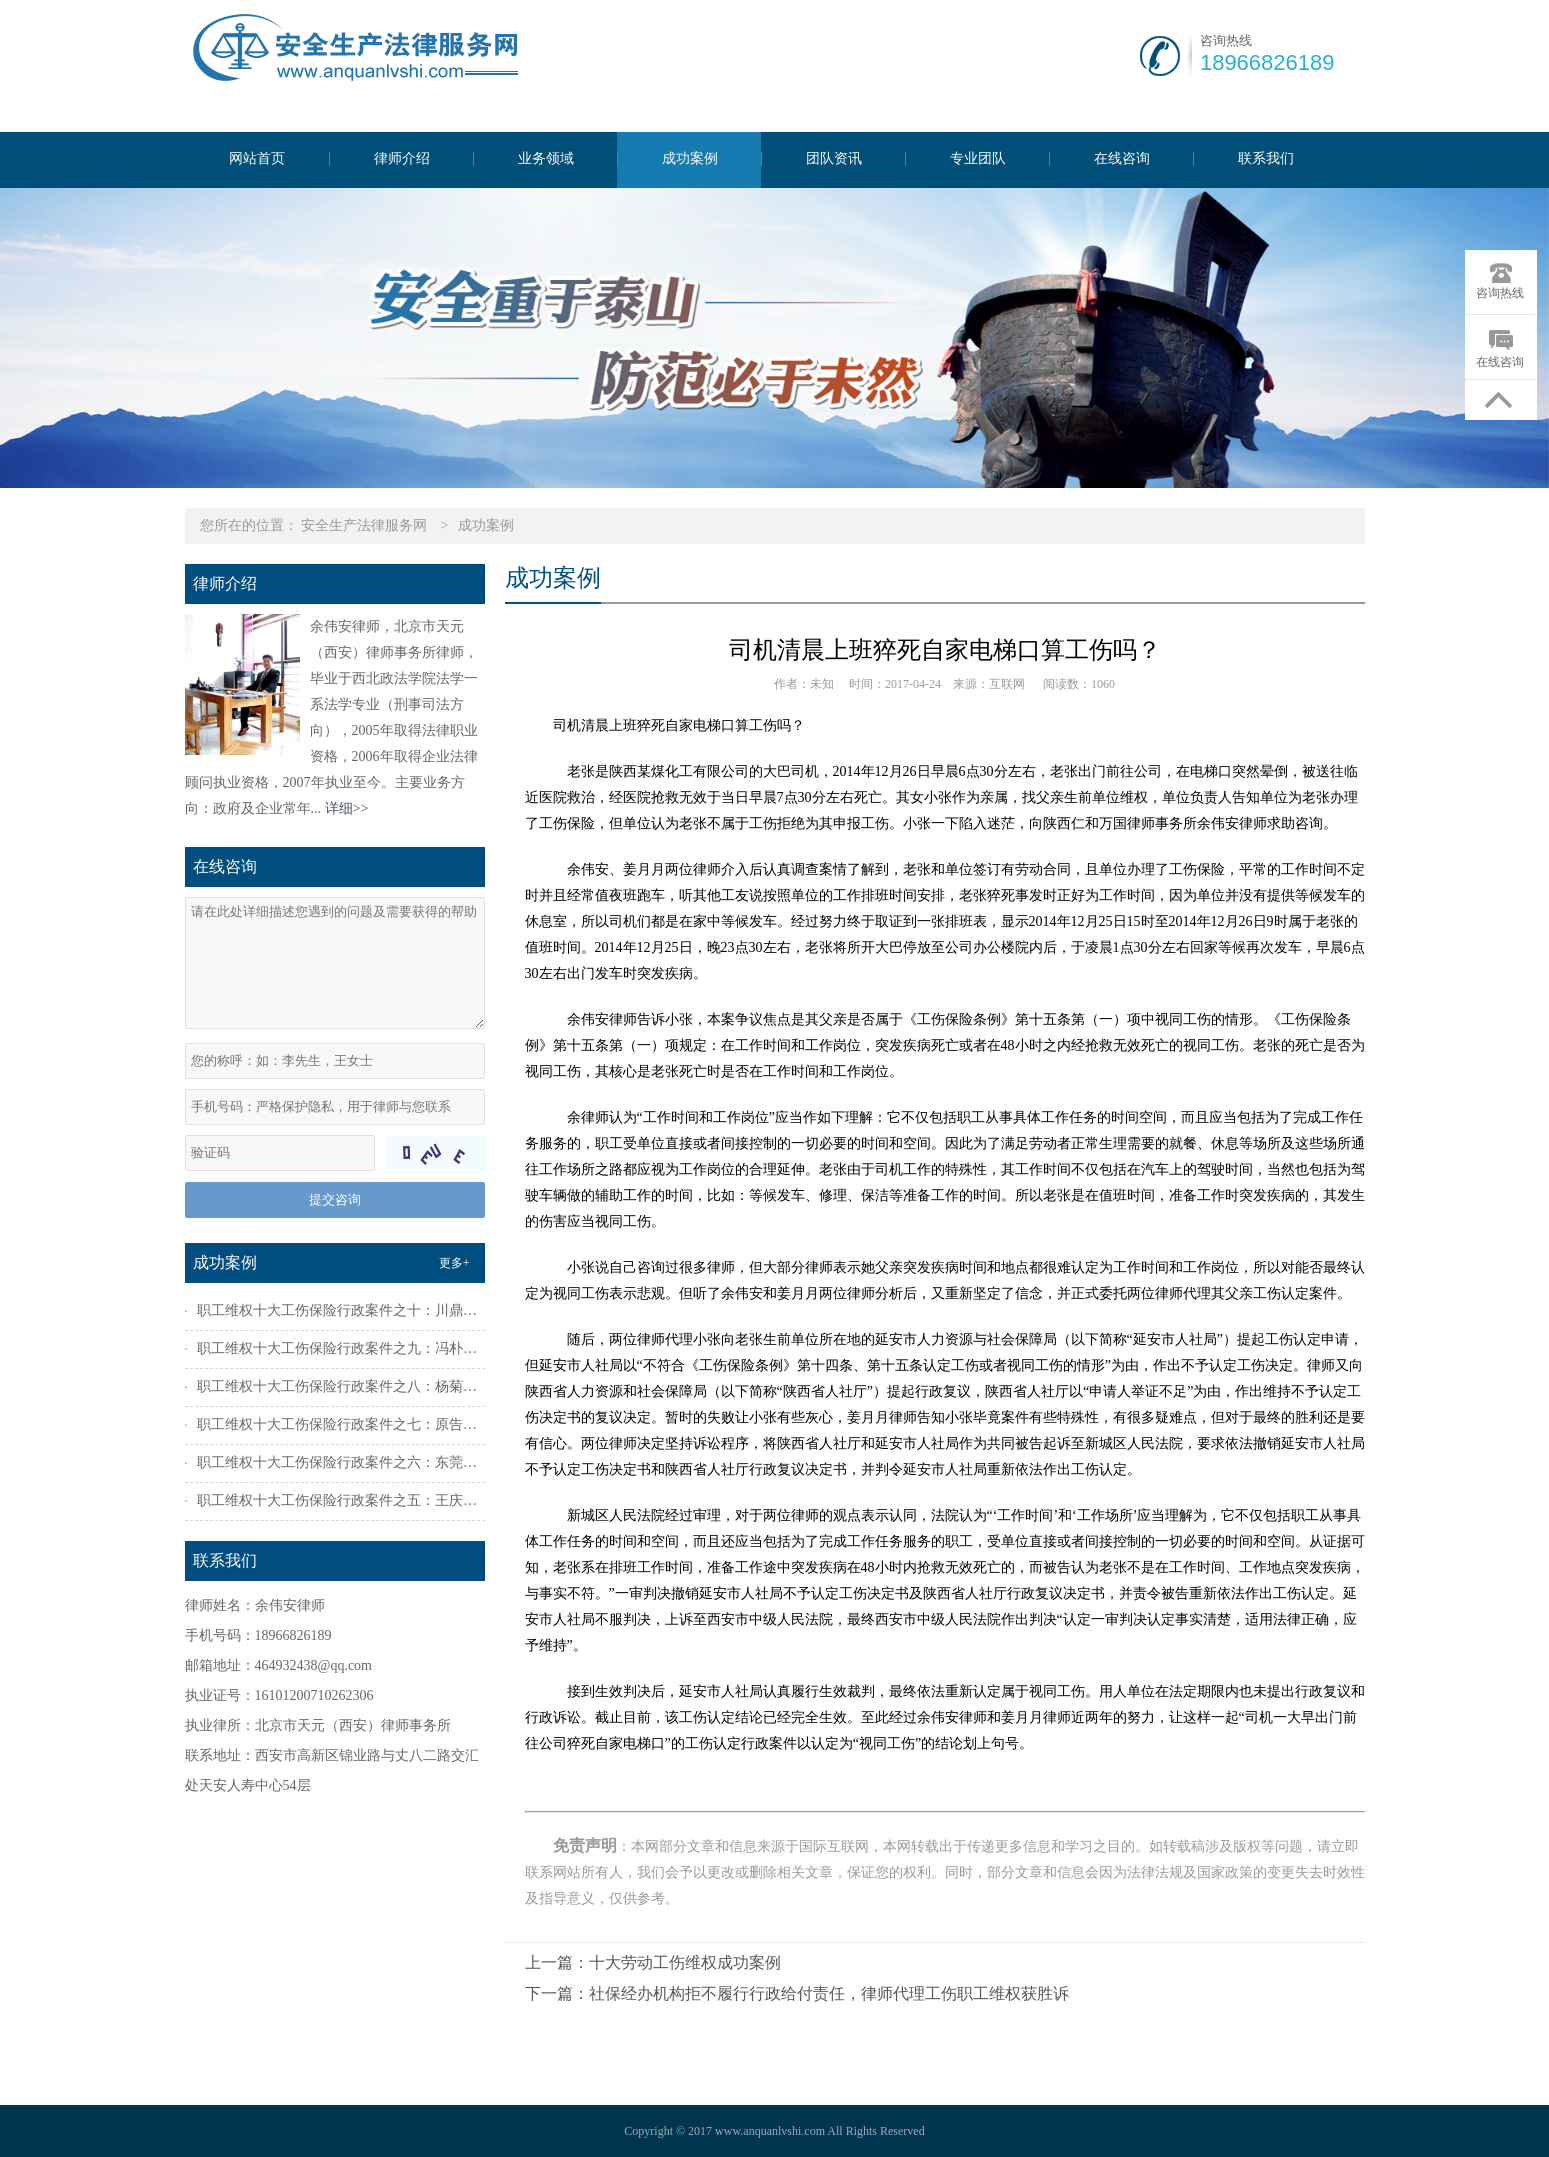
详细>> (347, 808)
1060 (1103, 684)
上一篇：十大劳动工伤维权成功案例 (653, 1962)
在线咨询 (1122, 159)
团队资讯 (834, 159)
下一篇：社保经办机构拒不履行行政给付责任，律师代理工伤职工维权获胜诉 (797, 1993)
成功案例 (690, 159)
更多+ (454, 1263)
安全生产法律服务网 (364, 525)
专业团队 (978, 159)
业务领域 (546, 159)
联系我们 (1266, 159)
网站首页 (257, 159)
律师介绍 (402, 159)
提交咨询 (335, 1199)
